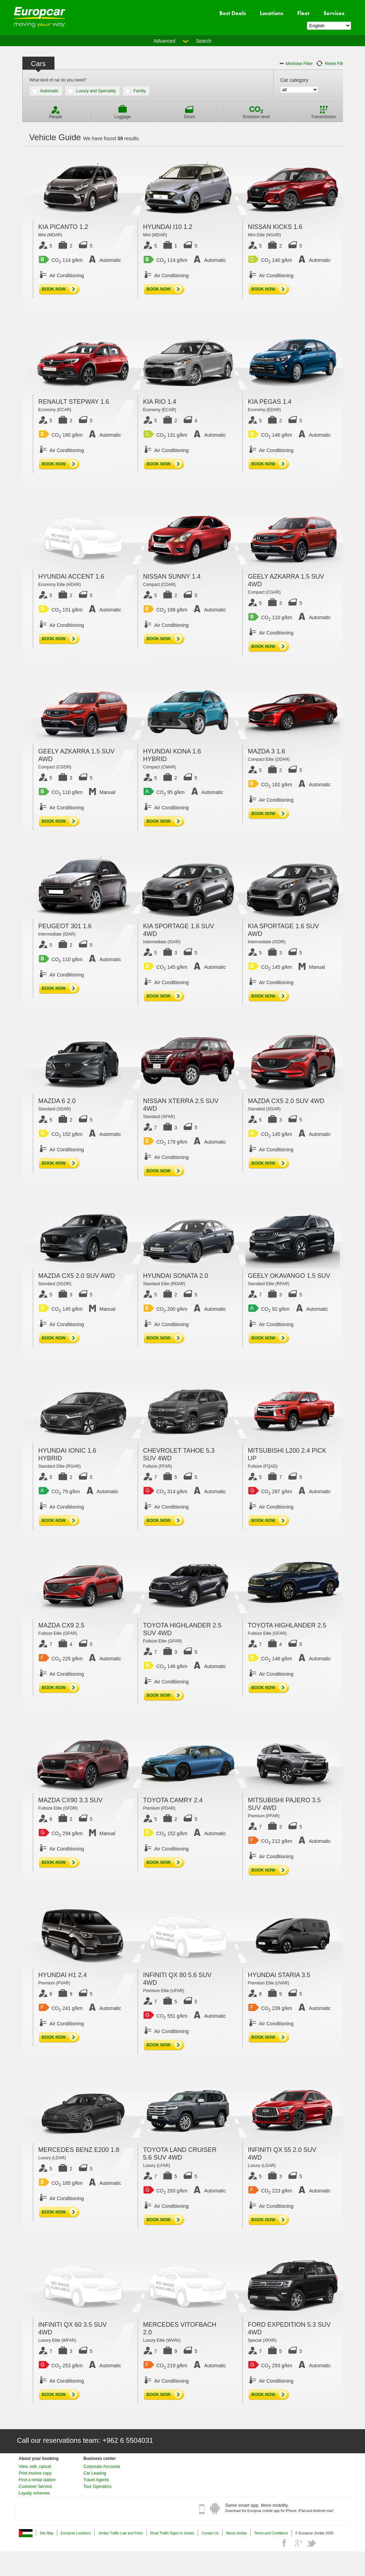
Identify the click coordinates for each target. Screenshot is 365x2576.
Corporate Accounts (101, 2466)
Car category (294, 80)
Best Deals (232, 13)
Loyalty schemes (34, 2493)
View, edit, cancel (35, 2466)
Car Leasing (94, 2473)
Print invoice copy (35, 2473)
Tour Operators (97, 2486)
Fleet (303, 13)
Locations (271, 13)
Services (333, 13)
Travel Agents (96, 2479)
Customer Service (35, 2486)
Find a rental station (37, 2479)
